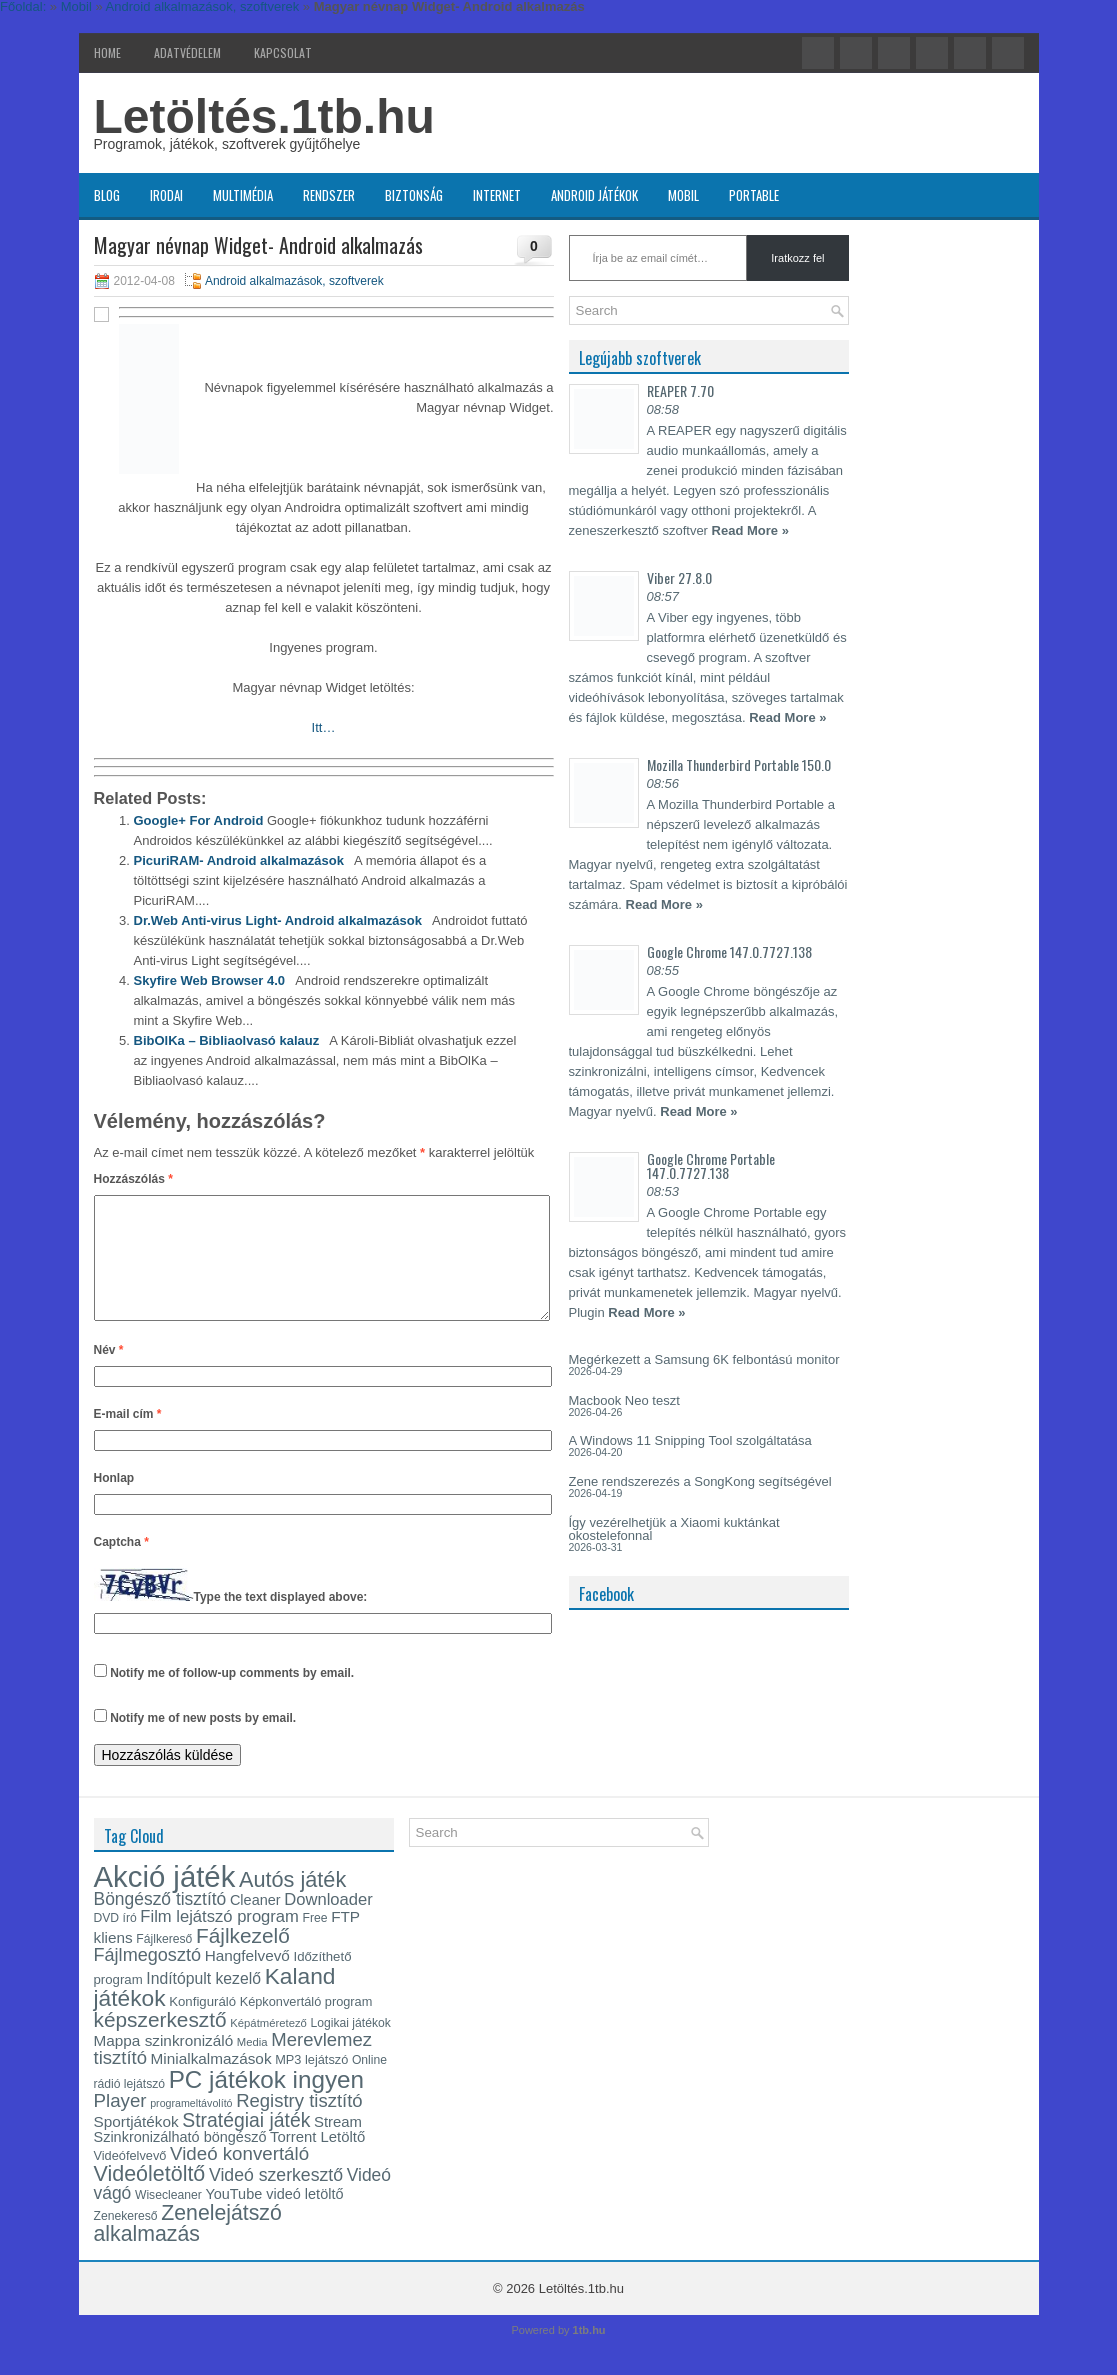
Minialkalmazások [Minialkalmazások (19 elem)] (211, 2082)
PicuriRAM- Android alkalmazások (239, 860)
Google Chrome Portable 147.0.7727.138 (711, 1165)
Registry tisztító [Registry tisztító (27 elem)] (299, 2124)
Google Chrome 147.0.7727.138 (729, 951)
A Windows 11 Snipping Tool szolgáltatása (690, 1440)
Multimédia (243, 195)
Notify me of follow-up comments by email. (232, 1697)
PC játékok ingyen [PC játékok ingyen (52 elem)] (266, 2103)
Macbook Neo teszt (624, 1400)
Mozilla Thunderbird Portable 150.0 (739, 764)
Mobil (683, 195)
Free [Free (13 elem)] (315, 1942)
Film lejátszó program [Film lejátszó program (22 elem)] (219, 1940)
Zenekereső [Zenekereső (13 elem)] (126, 2240)
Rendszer (329, 195)
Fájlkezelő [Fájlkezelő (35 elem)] (243, 1959)
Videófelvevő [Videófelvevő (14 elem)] (130, 2179)
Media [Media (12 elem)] (252, 2066)
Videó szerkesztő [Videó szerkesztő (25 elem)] (276, 2199)
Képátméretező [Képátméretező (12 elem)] (268, 2047)
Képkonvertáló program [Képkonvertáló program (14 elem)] (306, 2025)
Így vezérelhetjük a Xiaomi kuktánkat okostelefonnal (674, 1529)
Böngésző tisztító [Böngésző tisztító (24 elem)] (160, 1923)
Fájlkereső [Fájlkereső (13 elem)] (164, 1963)
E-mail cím (128, 1438)
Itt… (324, 727)
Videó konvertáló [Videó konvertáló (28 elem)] (239, 2177)
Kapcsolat (283, 52)
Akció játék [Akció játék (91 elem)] (165, 1900)
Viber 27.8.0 (679, 577)
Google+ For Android (199, 820)
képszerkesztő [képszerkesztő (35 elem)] (160, 2043)
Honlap (114, 1502)
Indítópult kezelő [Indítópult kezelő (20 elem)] (203, 2002)
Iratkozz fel (797, 258)
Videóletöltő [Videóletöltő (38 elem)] (150, 2198)
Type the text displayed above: (281, 1621)
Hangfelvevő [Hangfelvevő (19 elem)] (247, 1979)
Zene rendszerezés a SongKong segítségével (700, 1481)
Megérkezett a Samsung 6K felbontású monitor (704, 1359)
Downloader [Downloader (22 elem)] (328, 1923)
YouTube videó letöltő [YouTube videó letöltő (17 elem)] (274, 2218)
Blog (107, 195)
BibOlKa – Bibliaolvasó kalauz (227, 1040)
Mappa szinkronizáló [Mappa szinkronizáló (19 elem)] (164, 2064)
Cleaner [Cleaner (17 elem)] (255, 1924)
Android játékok (594, 195)
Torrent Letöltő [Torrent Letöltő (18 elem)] (317, 2161)
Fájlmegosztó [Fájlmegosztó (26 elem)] (148, 1979)
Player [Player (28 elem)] (120, 2124)
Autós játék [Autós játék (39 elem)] (292, 1903)
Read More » (750, 530)
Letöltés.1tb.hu (264, 116)
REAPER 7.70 (680, 390)
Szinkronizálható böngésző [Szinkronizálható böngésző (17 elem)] (180, 2161)
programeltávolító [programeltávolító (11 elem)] (191, 2127)
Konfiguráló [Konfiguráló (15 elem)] (202, 2025)
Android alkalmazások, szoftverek (294, 281)
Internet (497, 195)
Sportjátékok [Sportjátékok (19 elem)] (136, 2145)
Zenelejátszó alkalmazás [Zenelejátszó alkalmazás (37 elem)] (188, 2247)
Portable (754, 195)
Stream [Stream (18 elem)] (338, 2146)
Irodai (166, 195)
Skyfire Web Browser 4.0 (210, 980)
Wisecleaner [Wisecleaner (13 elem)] (168, 2219)
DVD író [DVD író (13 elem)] (115, 1942)
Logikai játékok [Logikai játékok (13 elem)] (351, 2047)
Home (107, 52)
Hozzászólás (133, 1179)
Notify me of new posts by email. (203, 1742)
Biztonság (414, 195)
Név (109, 1374)
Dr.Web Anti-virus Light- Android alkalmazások (278, 920)
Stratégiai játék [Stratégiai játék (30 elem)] (246, 2144)
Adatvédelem (187, 52)
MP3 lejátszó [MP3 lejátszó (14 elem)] (311, 2083)
